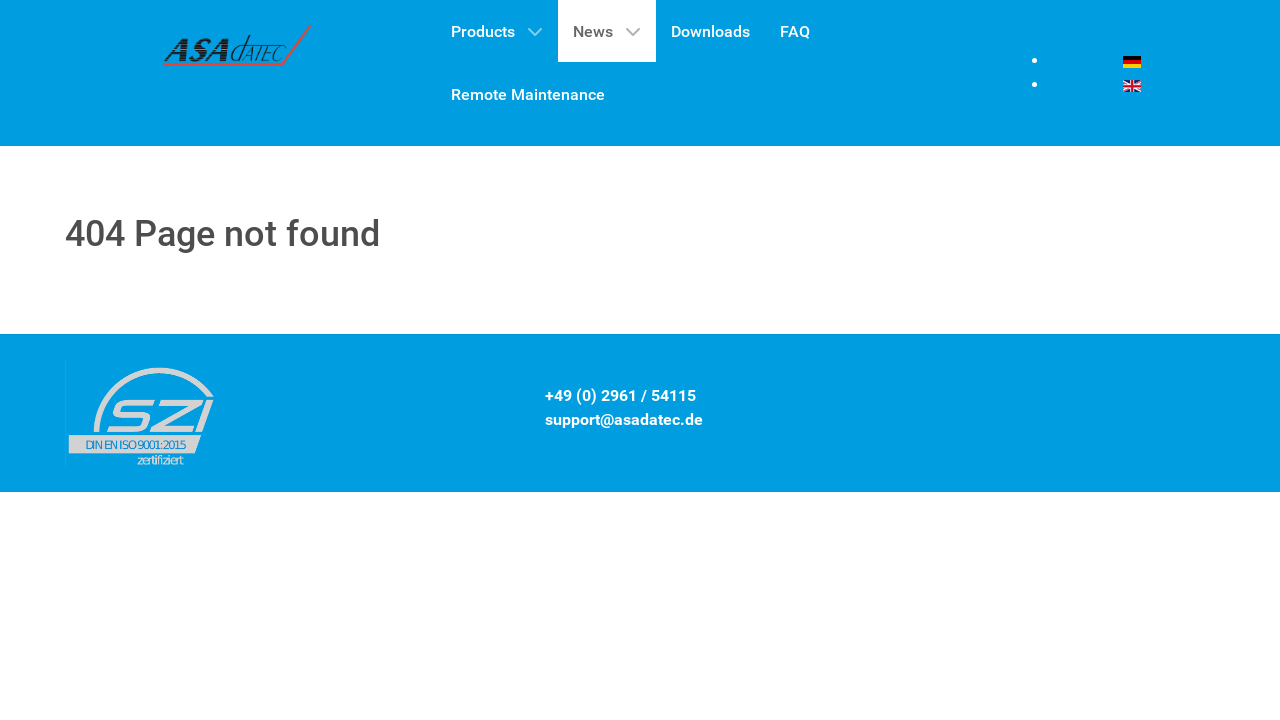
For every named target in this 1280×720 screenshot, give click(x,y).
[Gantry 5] (238, 51)
